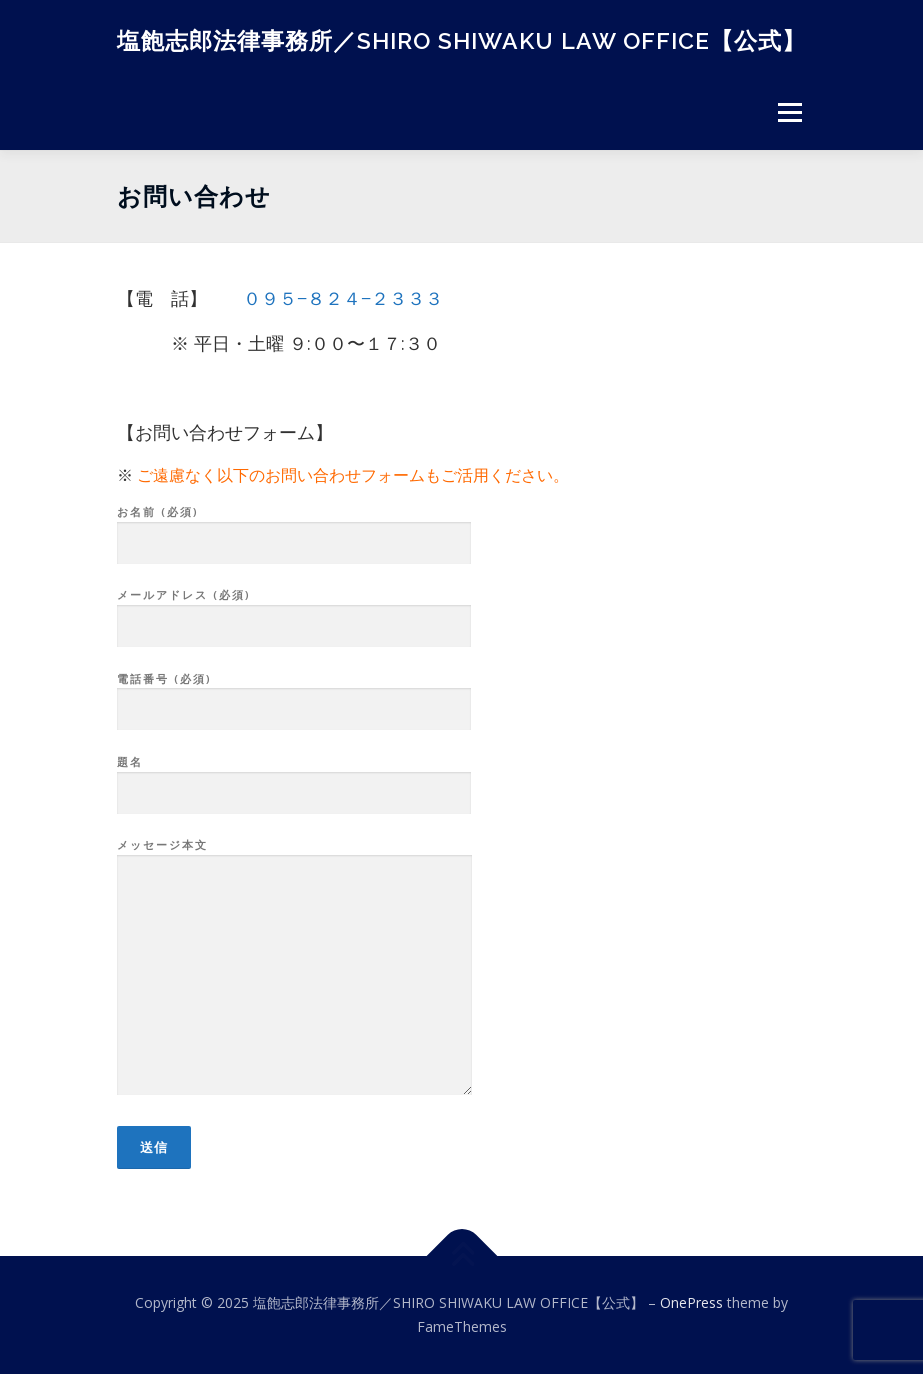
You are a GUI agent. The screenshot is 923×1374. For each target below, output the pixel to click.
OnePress (691, 1302)
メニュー (789, 112)
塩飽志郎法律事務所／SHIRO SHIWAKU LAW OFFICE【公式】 (461, 39)
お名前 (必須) (294, 528)
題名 (294, 778)
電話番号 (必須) (294, 695)
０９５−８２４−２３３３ (343, 298)
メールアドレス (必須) (294, 611)
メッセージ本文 (294, 968)
